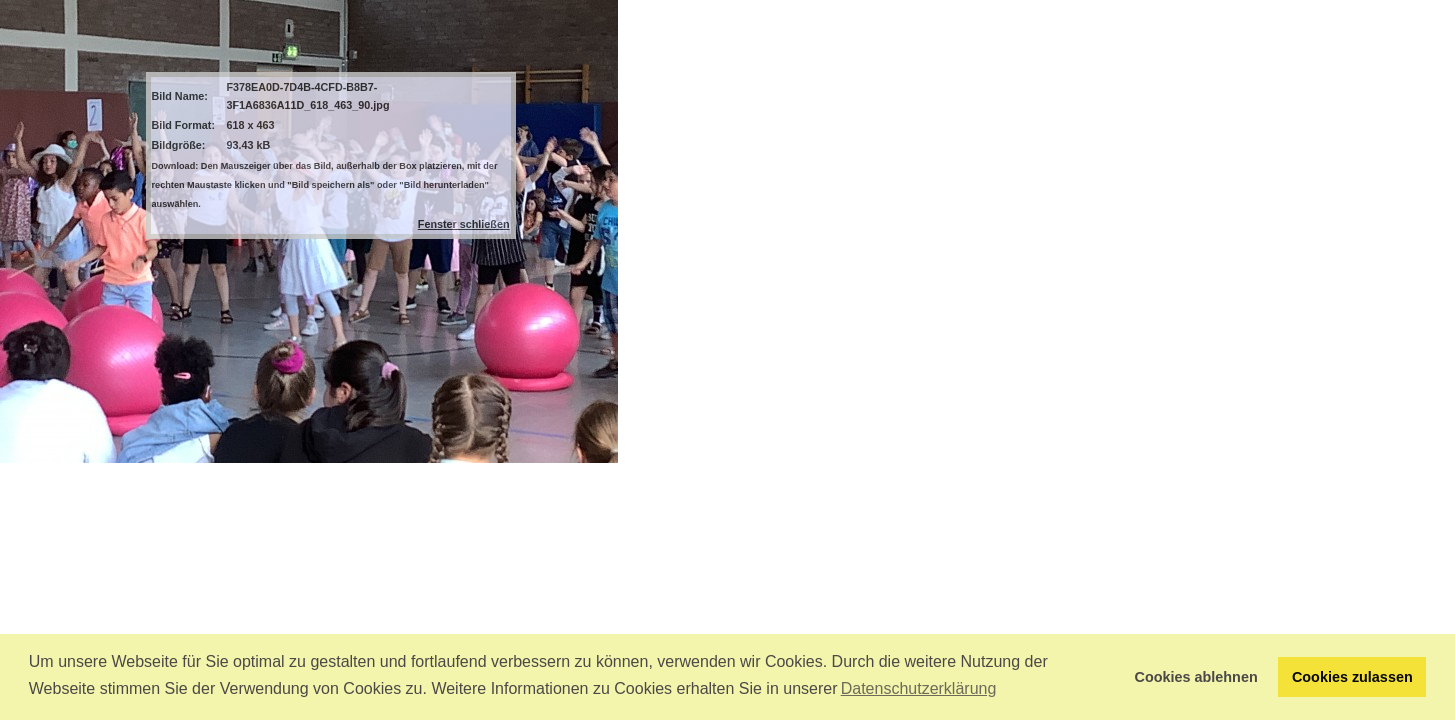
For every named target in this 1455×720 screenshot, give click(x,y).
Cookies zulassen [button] (1352, 677)
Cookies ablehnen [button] (1196, 677)
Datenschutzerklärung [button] (919, 688)
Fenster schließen (464, 224)
